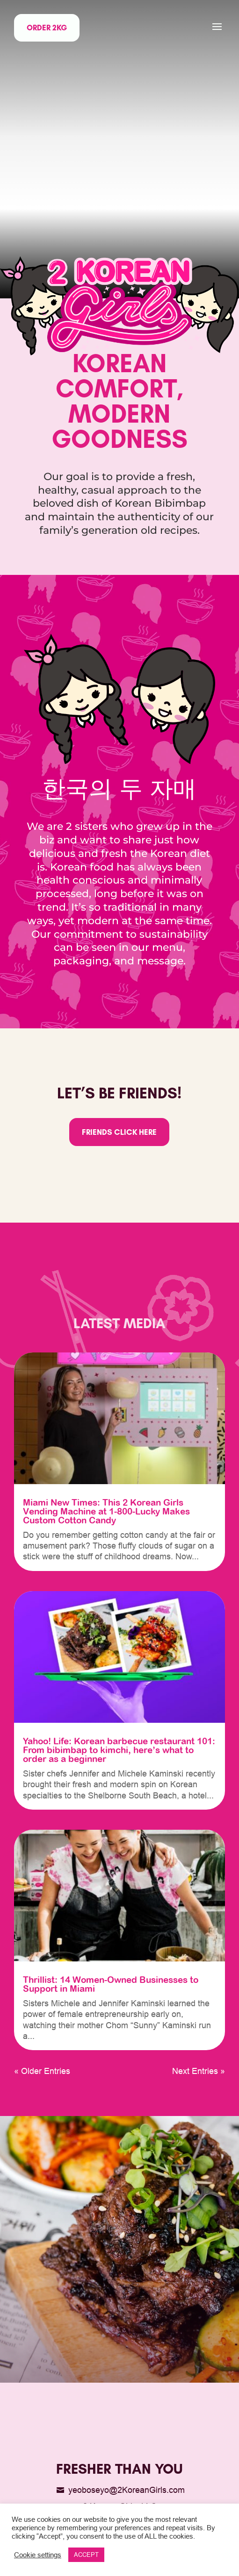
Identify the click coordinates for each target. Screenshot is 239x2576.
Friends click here (119, 1132)
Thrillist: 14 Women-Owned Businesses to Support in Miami (110, 1984)
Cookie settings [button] (37, 2555)
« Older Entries (42, 2071)
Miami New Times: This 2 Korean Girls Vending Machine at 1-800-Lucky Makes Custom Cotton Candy (106, 1511)
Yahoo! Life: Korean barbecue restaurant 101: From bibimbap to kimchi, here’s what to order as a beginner (119, 1750)
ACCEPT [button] (86, 2554)
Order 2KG (47, 27)
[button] (217, 27)
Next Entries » (198, 2071)
